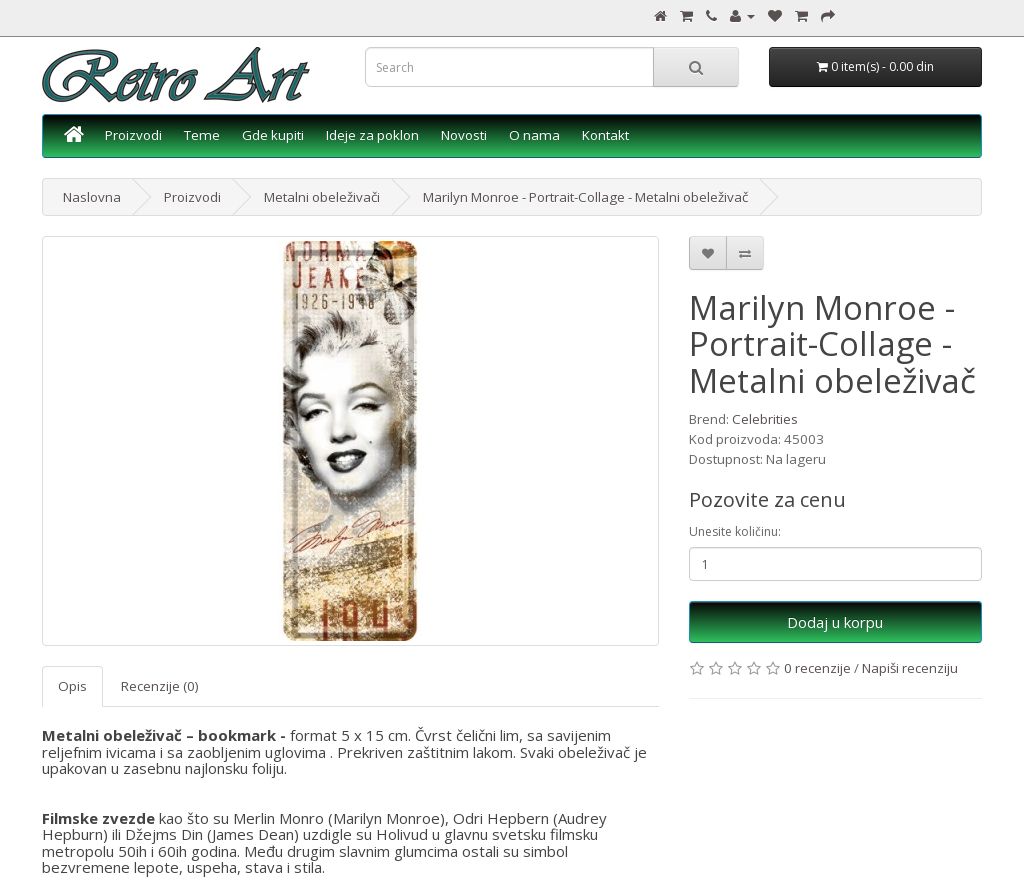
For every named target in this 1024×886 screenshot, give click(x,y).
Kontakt (605, 135)
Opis (72, 686)
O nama (534, 135)
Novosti (464, 135)
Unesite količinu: (735, 531)
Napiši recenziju (910, 668)
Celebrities (765, 419)
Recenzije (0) (160, 686)
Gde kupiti (273, 135)
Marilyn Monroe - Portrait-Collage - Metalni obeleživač (585, 197)
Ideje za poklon (372, 135)
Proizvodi (133, 135)
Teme (202, 135)
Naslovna (92, 197)
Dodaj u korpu (835, 622)
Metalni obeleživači (322, 197)
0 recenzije (817, 668)
